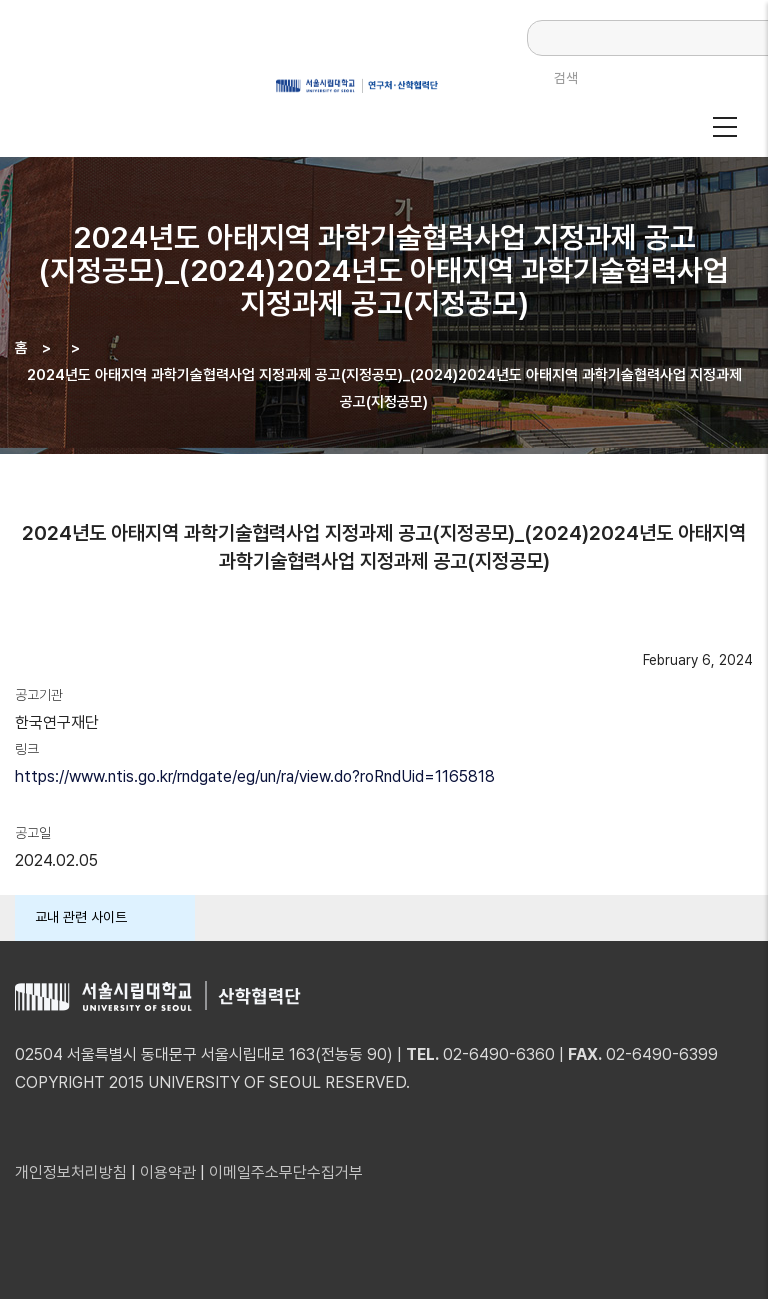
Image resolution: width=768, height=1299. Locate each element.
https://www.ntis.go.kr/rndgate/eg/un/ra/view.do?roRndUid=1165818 (255, 776)
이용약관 (168, 1172)
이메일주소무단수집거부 (286, 1172)
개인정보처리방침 (71, 1172)
